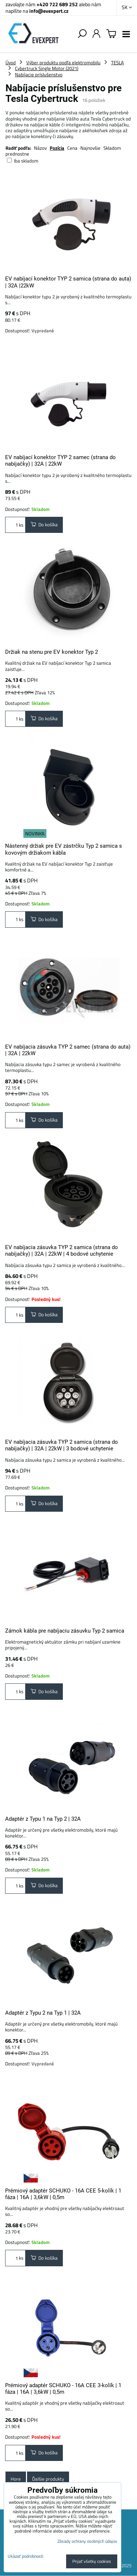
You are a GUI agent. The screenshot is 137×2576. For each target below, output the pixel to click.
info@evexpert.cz (48, 11)
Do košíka (44, 524)
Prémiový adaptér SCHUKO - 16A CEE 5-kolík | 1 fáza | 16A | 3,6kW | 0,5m (63, 2194)
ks (15, 524)
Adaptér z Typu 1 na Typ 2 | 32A (43, 1819)
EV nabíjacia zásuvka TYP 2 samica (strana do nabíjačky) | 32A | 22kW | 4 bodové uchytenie (61, 1250)
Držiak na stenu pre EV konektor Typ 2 (51, 652)
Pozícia (57, 148)
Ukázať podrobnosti (25, 2556)
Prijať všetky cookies (91, 2561)
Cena (72, 148)
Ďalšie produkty (48, 2478)
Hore (16, 2478)
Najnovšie (90, 148)
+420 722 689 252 (57, 4)
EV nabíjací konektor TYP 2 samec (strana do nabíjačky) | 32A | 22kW (60, 460)
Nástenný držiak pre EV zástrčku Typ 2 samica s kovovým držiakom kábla (63, 849)
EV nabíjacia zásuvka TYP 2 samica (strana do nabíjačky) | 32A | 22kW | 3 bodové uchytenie (61, 1445)
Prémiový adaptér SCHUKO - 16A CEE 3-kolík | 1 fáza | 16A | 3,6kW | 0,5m (63, 2388)
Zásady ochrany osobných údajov (87, 2541)
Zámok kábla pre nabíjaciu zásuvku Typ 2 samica (64, 1630)
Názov (40, 148)
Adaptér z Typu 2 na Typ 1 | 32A (43, 2013)
